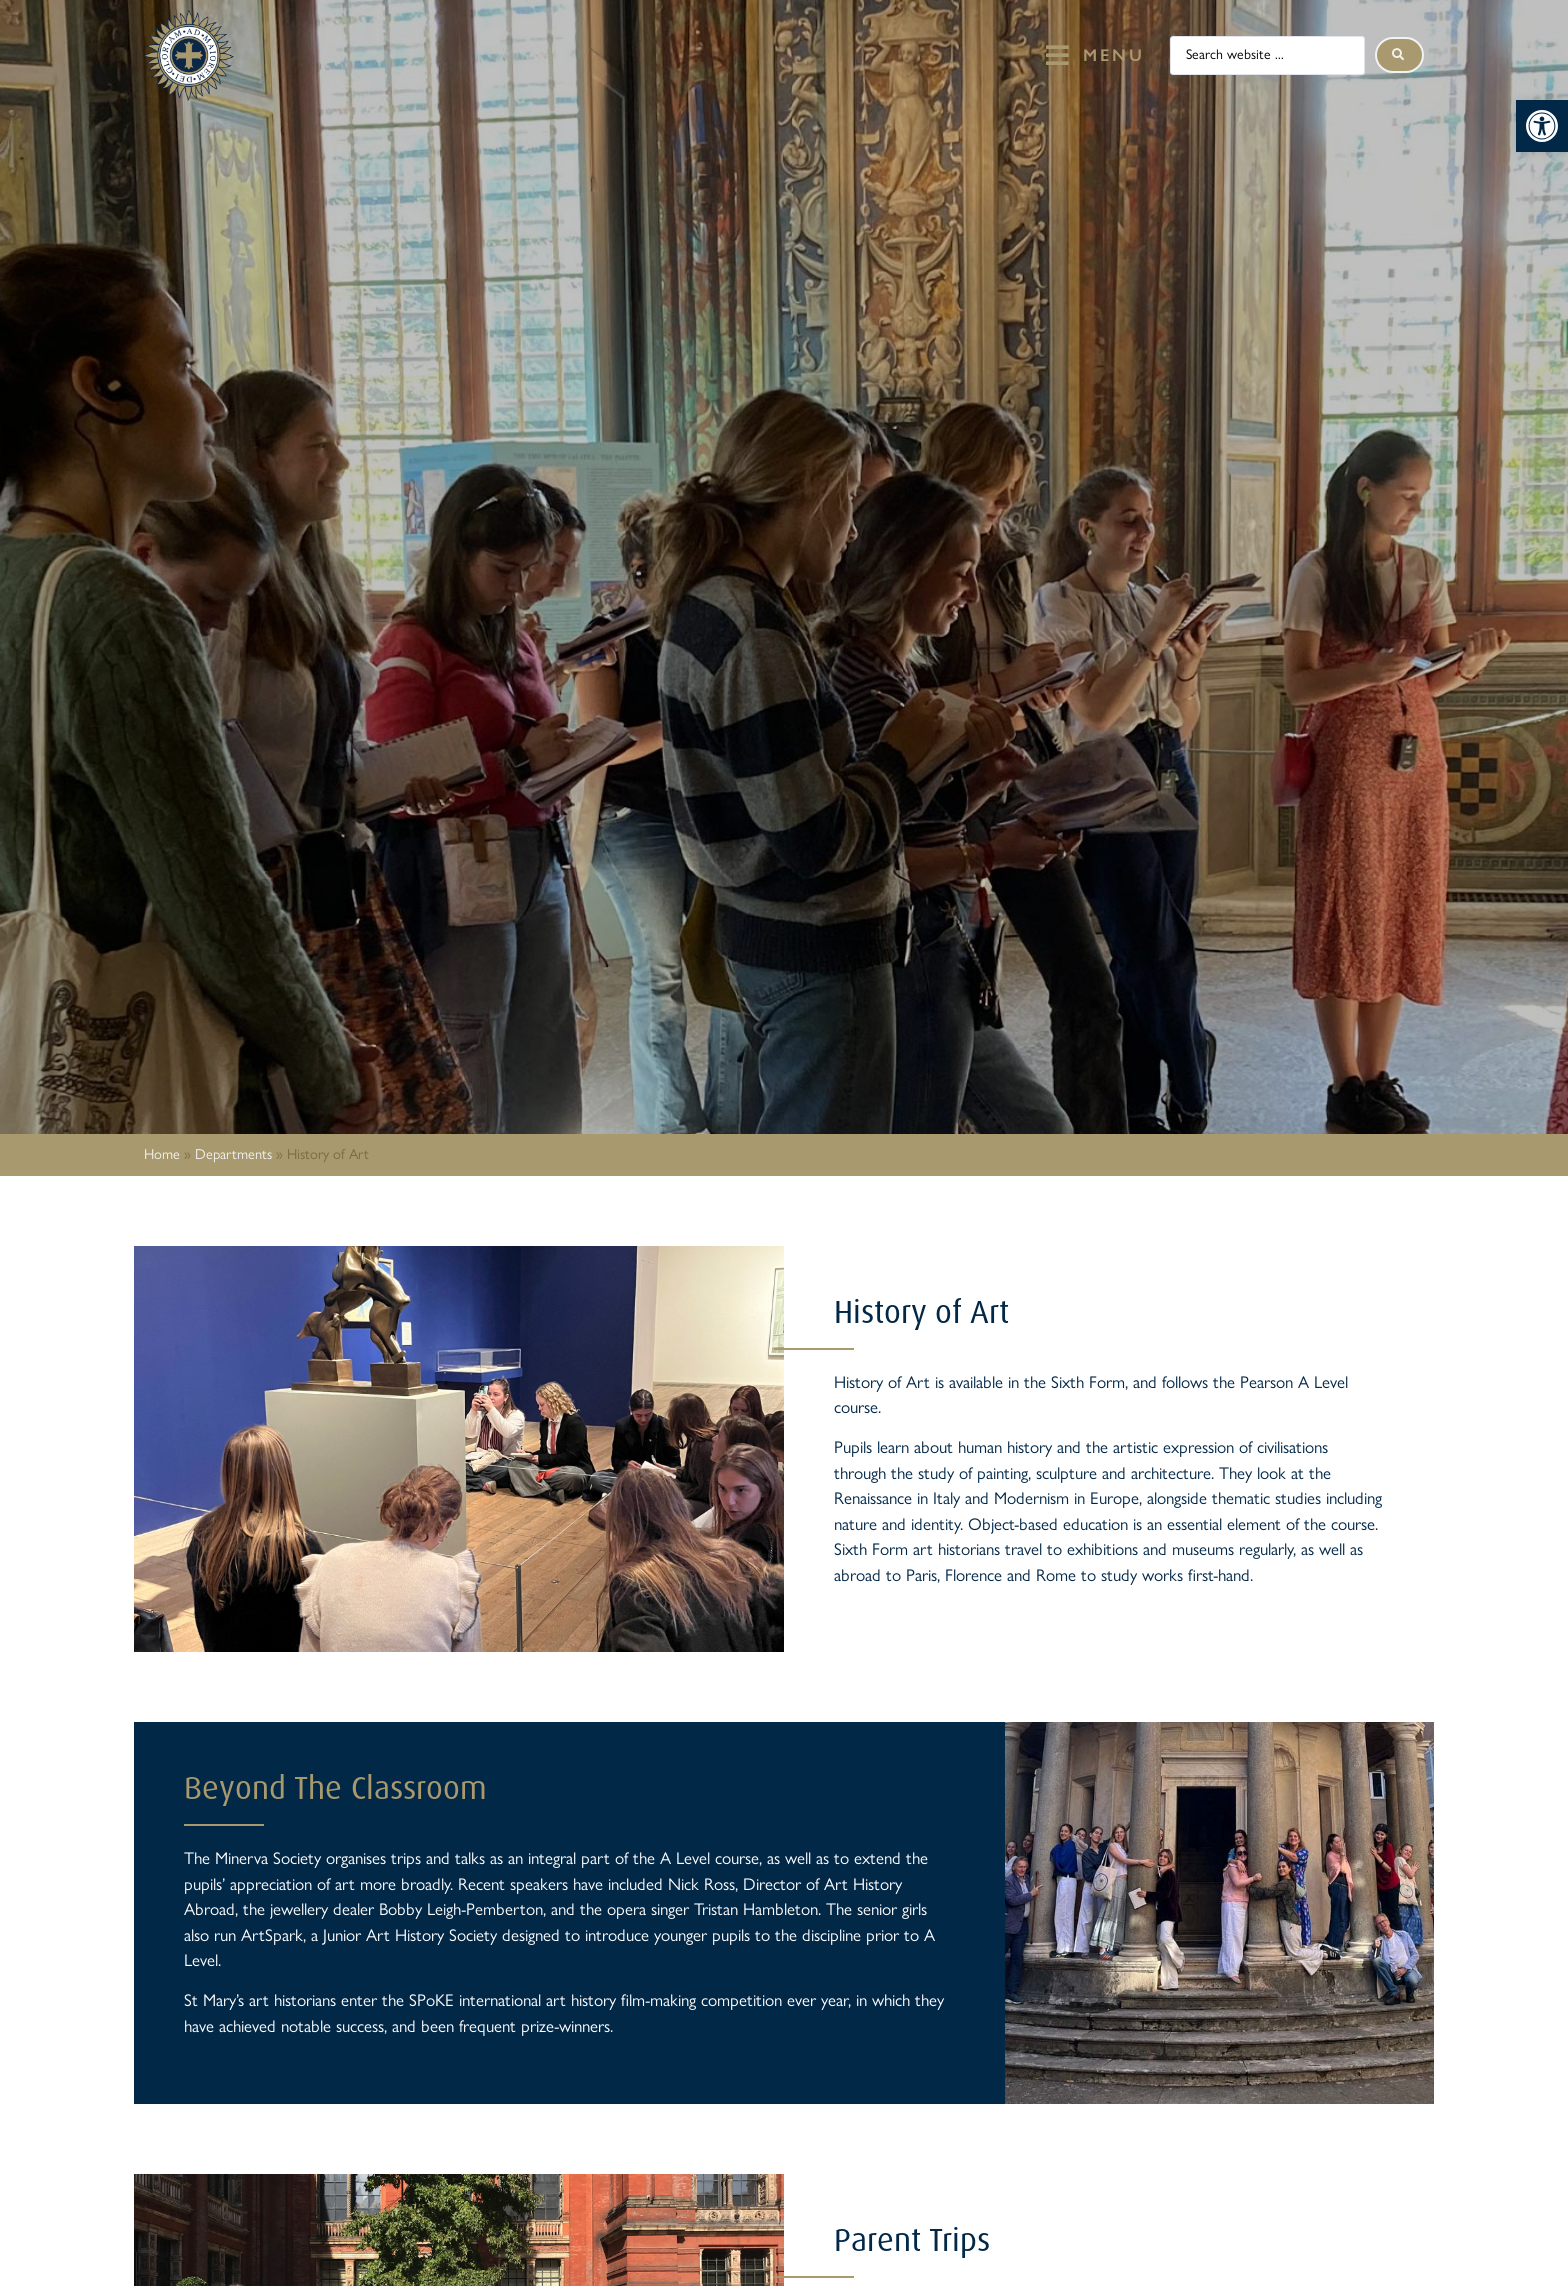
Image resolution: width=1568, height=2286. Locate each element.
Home (162, 1154)
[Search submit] (1399, 55)
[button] (1542, 126)
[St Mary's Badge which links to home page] (189, 55)
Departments (233, 1154)
